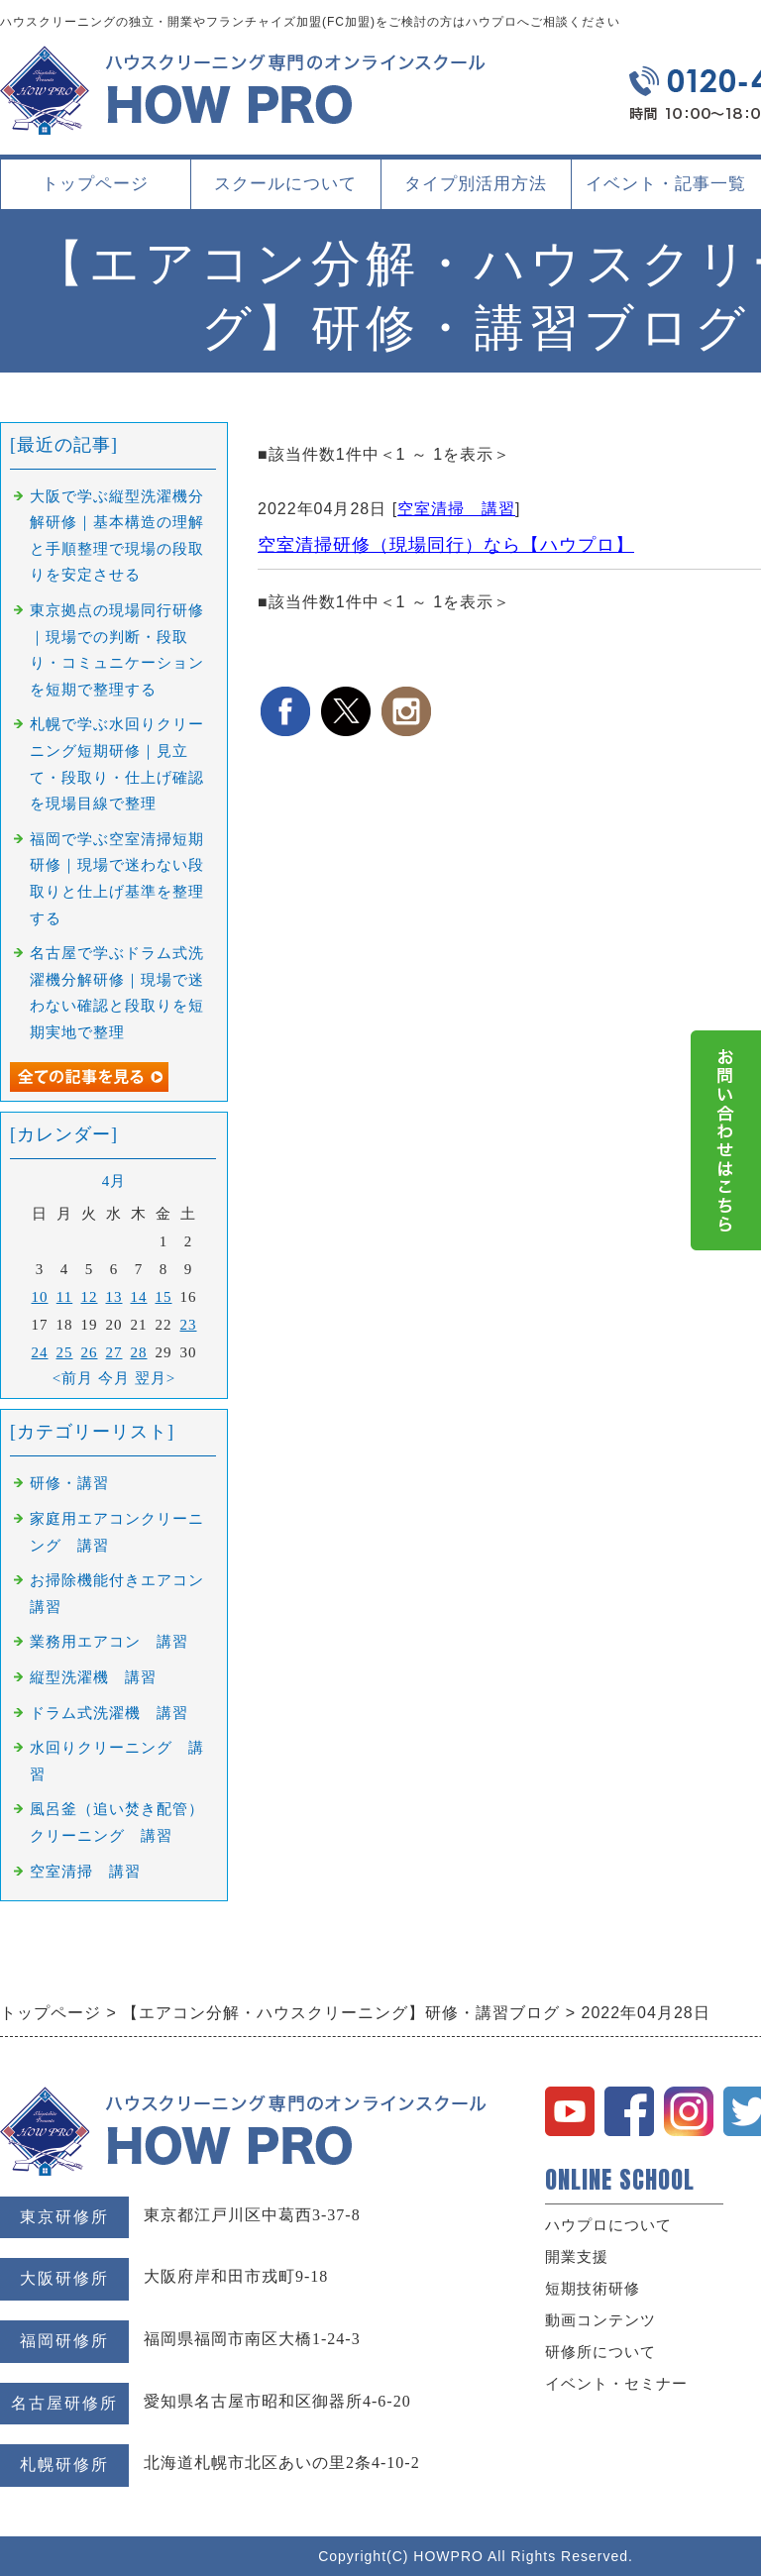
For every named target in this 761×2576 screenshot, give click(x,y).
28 (139, 1352)
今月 (114, 1378)
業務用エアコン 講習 (109, 1642)
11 (64, 1297)
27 (114, 1352)
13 (114, 1297)
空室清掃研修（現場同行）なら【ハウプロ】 (446, 545)
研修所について (600, 2352)
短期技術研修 (592, 2289)
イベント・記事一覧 (666, 183)
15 (164, 1297)
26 (89, 1352)
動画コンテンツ (600, 2320)
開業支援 (576, 2257)
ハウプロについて (608, 2225)
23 (188, 1325)
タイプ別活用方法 (475, 191)
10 (40, 1297)
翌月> (155, 1378)
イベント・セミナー (616, 2384)
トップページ (95, 183)
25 (64, 1352)
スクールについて (285, 191)
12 (89, 1297)
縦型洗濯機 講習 (93, 1677)
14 (139, 1297)
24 (40, 1352)
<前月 (73, 1378)
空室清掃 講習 (456, 508)
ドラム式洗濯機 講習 (109, 1713)
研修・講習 (69, 1483)
